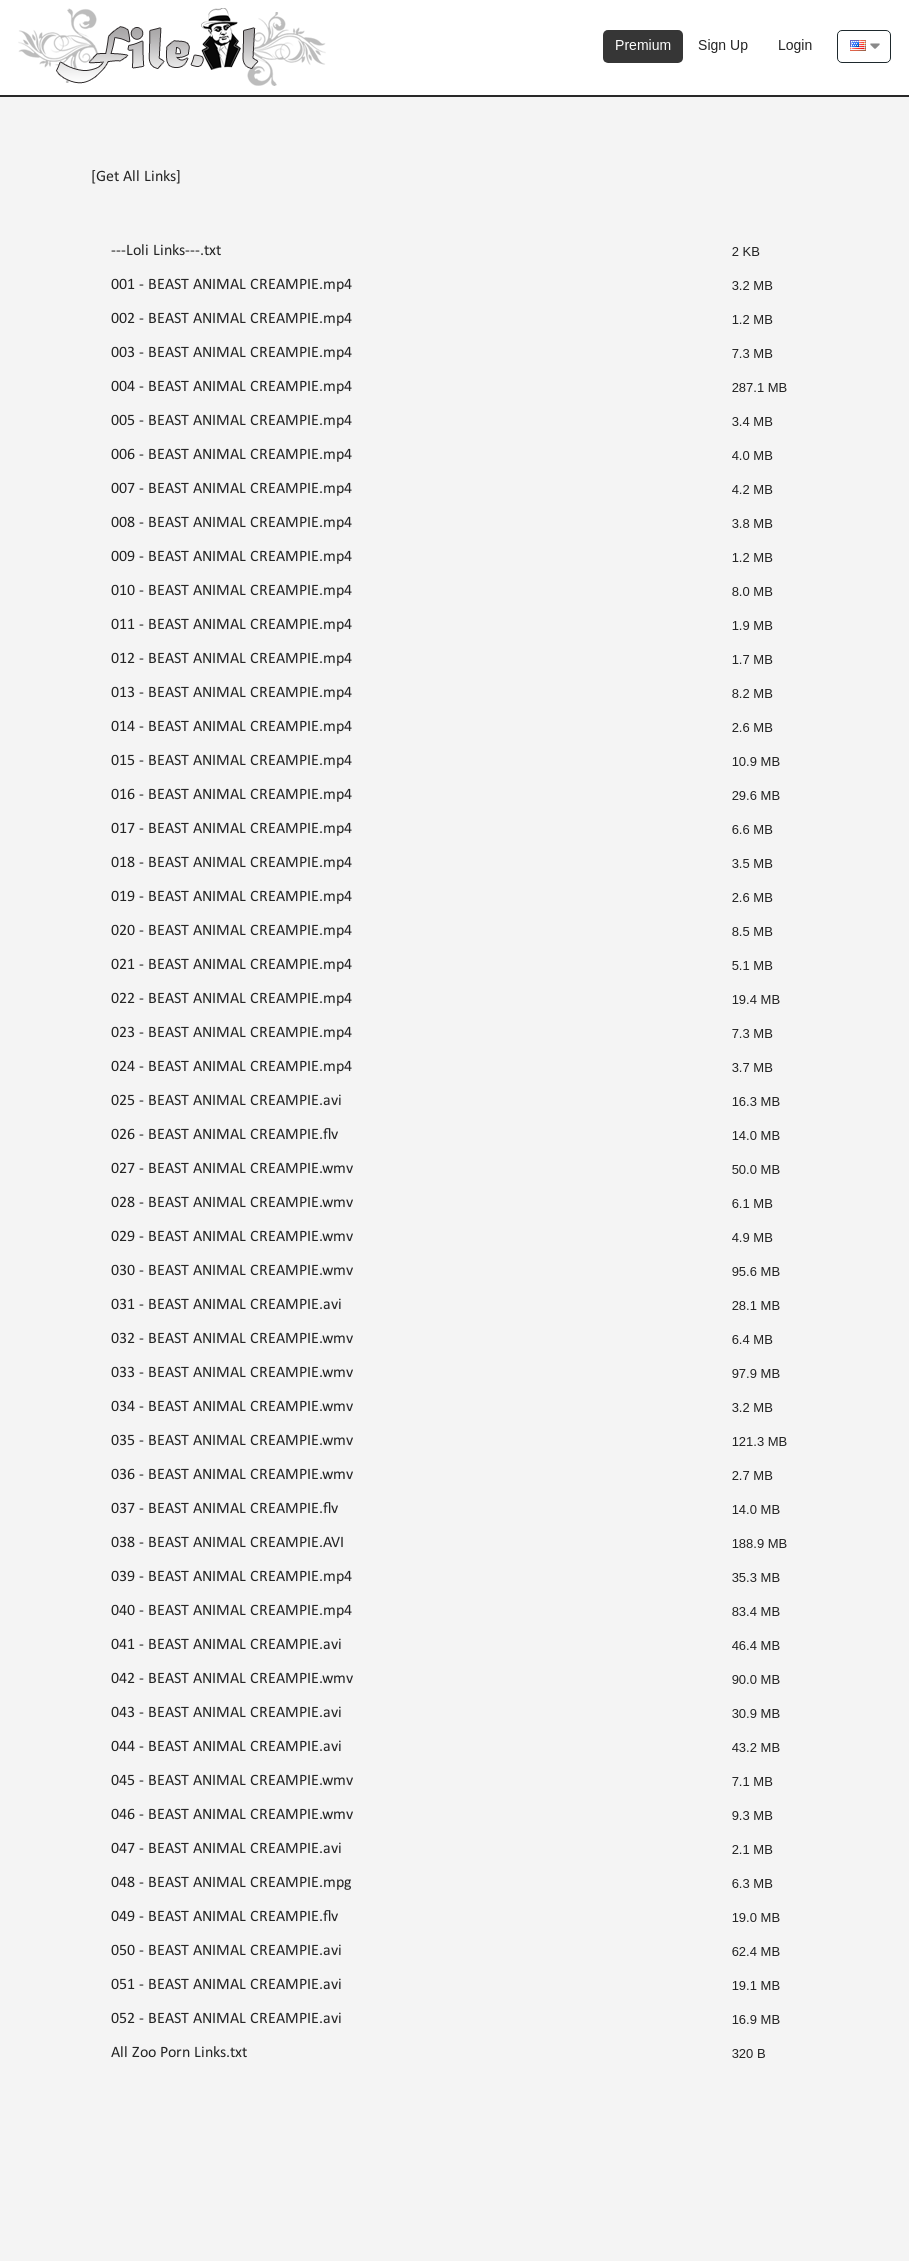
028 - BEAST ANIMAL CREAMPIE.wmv (232, 1203)
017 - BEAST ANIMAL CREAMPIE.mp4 (231, 829)
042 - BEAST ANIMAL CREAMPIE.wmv (232, 1679)
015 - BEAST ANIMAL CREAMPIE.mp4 (231, 761)
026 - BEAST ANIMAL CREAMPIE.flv (224, 1135)
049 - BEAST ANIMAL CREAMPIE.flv (224, 1917)
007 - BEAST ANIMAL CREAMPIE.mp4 (231, 489)
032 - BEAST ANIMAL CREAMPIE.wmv (232, 1339)
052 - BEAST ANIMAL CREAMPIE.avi (226, 2019)
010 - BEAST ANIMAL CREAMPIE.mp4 (231, 591)
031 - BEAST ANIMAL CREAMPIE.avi (226, 1305)
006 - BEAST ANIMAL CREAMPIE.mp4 (231, 455)
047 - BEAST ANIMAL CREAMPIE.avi (226, 1849)
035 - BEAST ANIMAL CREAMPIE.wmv (232, 1441)
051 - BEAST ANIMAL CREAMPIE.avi (226, 1985)
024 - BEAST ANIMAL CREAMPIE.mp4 (231, 1067)
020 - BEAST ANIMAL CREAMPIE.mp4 (231, 931)
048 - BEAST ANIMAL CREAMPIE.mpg (231, 1883)
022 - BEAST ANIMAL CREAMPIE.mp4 (231, 999)
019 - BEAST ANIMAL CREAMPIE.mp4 (231, 897)
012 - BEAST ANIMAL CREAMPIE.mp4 (231, 659)
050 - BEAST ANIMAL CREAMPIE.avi (226, 1951)
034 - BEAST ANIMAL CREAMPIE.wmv (232, 1407)
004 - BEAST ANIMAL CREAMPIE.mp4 (231, 387)
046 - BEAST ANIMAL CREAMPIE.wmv (232, 1815)
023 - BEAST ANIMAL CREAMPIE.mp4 (231, 1033)
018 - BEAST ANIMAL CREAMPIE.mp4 (231, 863)
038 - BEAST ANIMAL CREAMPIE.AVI (227, 1543)
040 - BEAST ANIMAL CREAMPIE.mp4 (231, 1611)
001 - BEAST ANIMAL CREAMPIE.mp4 (231, 285)
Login (795, 45)
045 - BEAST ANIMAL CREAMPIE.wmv (232, 1781)
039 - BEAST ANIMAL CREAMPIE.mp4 (231, 1577)
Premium (643, 45)
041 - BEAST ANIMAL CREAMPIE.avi (226, 1645)
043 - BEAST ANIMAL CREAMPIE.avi (226, 1713)
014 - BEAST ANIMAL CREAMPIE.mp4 (231, 727)
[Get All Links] (136, 177)
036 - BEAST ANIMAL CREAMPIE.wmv (232, 1475)
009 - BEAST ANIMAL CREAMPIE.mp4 (231, 557)
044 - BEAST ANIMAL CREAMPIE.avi (226, 1747)
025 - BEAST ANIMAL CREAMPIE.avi (226, 1101)
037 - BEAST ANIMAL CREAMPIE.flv (224, 1509)
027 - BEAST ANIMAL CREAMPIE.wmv (232, 1169)
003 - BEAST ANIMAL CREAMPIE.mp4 (231, 353)
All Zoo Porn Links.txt (179, 2053)
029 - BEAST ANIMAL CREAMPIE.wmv (232, 1237)
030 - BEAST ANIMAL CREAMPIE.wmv (232, 1271)
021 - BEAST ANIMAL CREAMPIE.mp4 (231, 965)
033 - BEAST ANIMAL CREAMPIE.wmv (232, 1373)
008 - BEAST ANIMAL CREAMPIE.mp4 (231, 523)
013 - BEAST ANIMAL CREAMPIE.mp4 (231, 693)
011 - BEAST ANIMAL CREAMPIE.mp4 (231, 625)
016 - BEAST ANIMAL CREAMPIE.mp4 (231, 795)
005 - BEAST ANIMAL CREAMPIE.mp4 (231, 421)
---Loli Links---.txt (166, 251)
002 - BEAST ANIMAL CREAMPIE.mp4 (231, 319)
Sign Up (723, 45)
